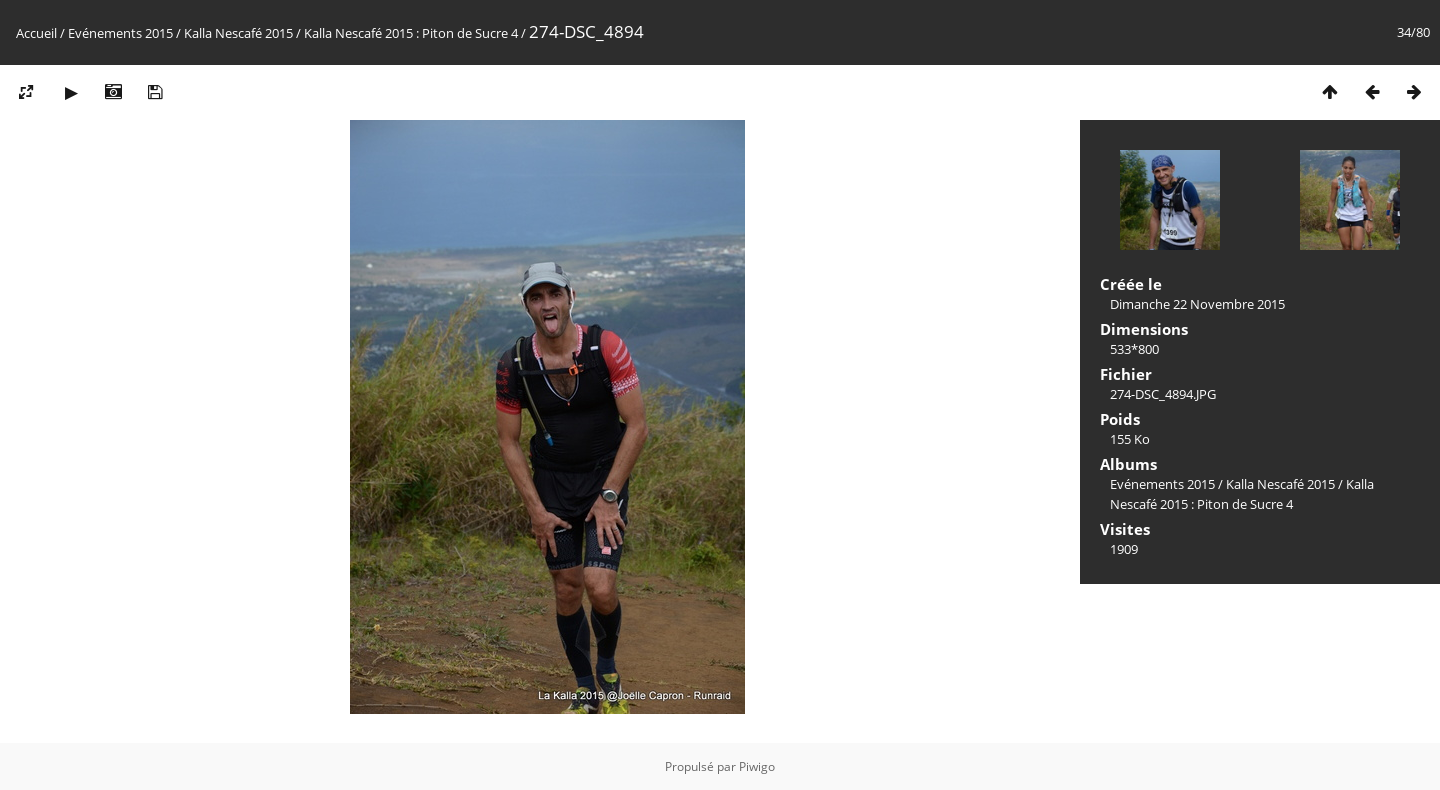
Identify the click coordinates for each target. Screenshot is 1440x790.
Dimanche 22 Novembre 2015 (1197, 304)
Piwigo (757, 766)
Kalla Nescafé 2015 (238, 33)
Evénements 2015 (120, 33)
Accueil (36, 33)
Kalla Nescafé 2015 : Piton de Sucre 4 (411, 33)
